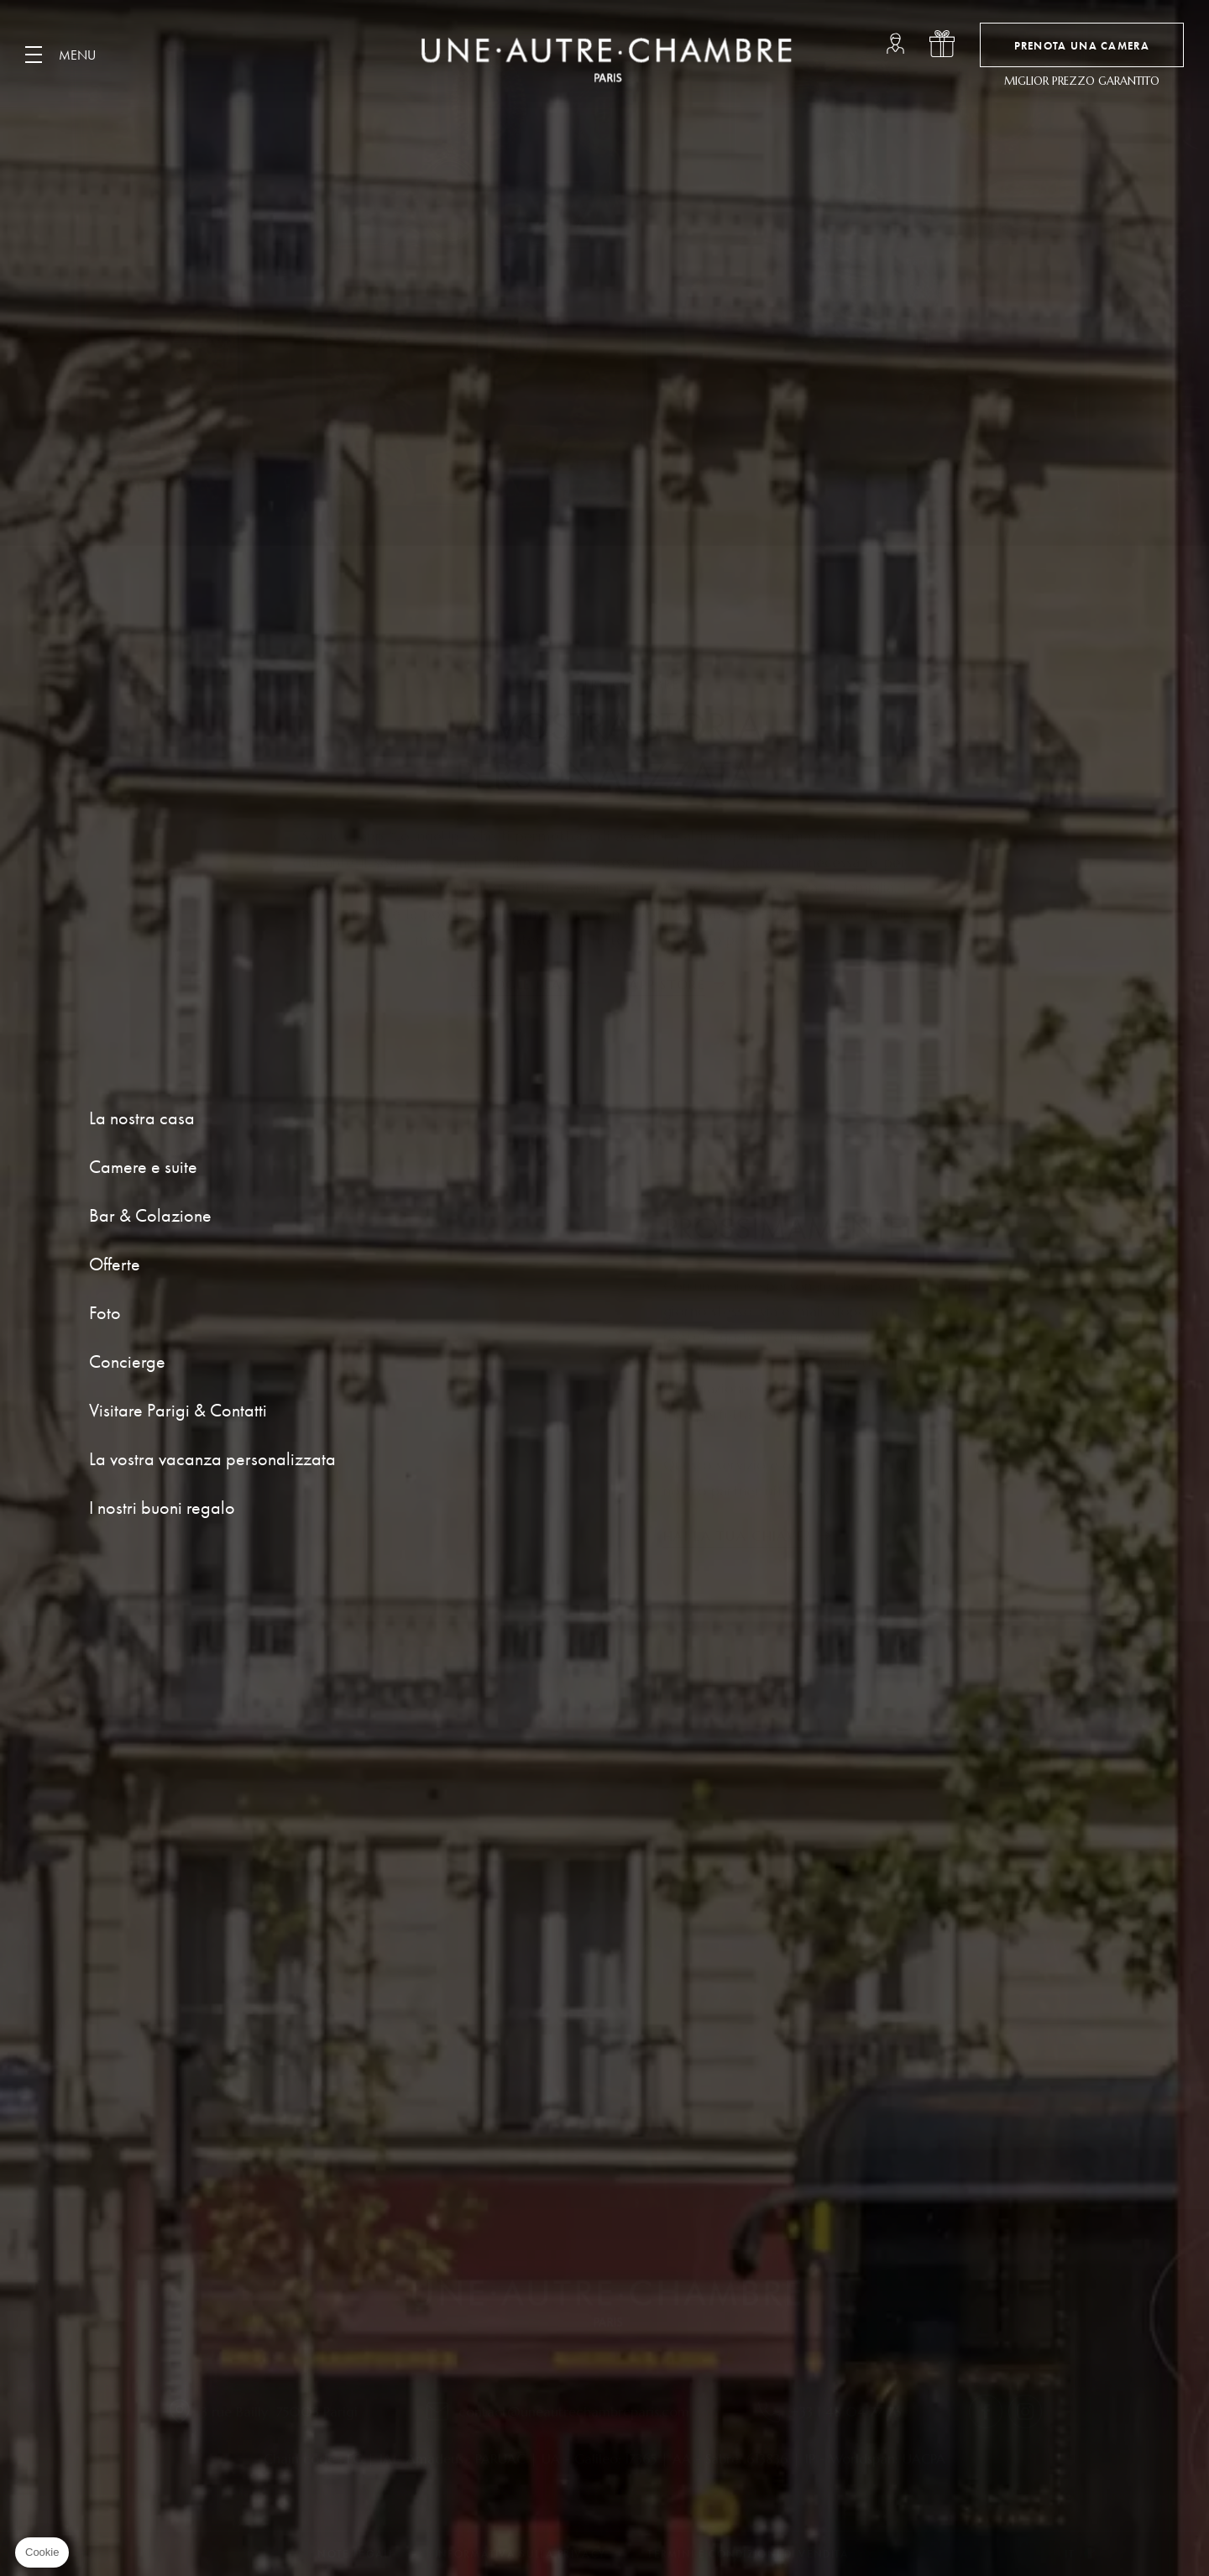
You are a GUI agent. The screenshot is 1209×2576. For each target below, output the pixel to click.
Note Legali (354, 2554)
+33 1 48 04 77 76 (846, 2411)
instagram (1025, 2411)
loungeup (895, 44)
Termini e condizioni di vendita (748, 2554)
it (1070, 2554)
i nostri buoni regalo (942, 44)
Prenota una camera (1081, 46)
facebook (985, 2411)
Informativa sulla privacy (520, 2554)
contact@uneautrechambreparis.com (573, 2411)
